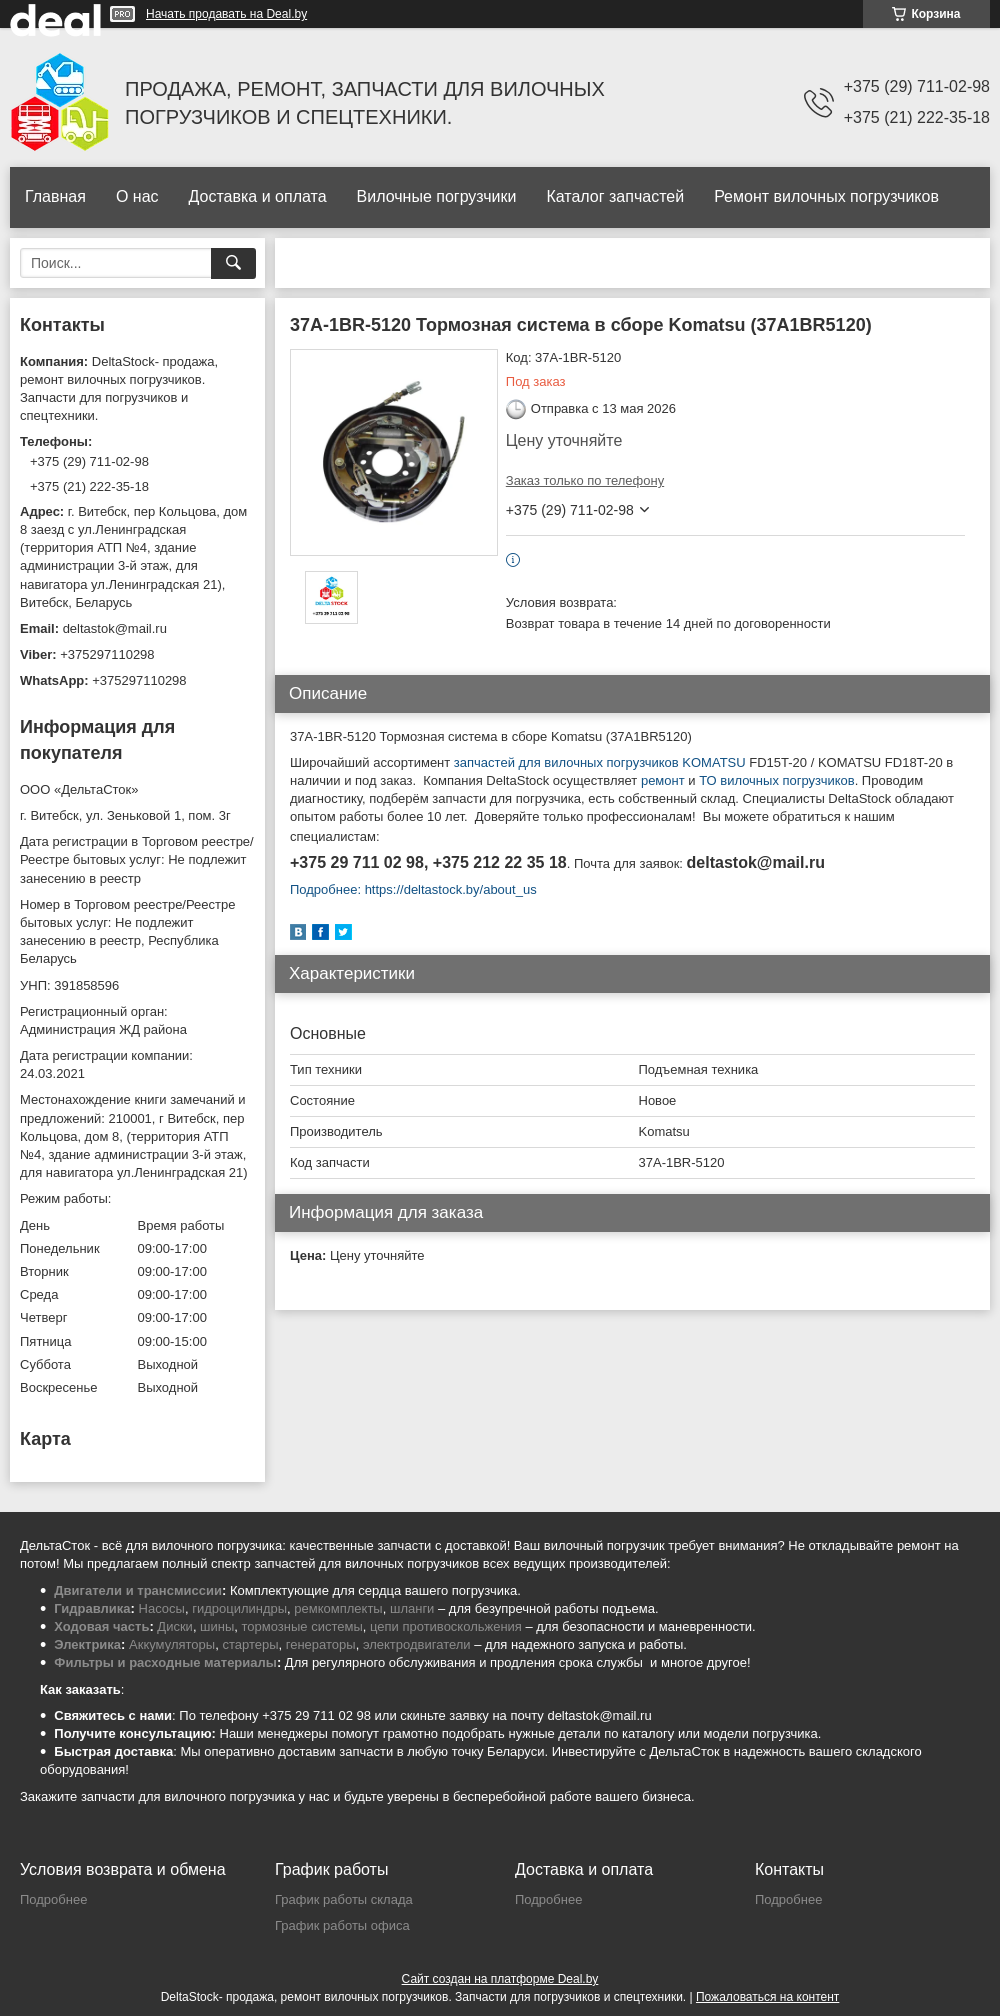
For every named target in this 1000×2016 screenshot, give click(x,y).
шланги (412, 1608)
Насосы (162, 1608)
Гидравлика (92, 1608)
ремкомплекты (338, 1608)
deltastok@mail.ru (115, 628)
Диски (175, 1626)
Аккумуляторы (172, 1644)
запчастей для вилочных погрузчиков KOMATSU (597, 762)
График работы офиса (342, 1925)
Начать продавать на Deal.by (226, 14)
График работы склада (344, 1899)
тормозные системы (302, 1626)
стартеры (250, 1644)
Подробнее (53, 1899)
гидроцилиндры (239, 1608)
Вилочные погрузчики (437, 196)
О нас (137, 196)
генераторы (321, 1644)
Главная (55, 196)
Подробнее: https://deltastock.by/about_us (413, 889)
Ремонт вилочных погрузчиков (826, 196)
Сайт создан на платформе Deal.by (500, 1979)
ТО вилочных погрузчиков (776, 780)
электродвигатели (417, 1644)
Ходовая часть (101, 1626)
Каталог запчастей (615, 196)
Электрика (87, 1644)
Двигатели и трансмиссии (138, 1590)
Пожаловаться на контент (767, 1997)
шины (217, 1626)
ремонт (663, 780)
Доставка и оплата (258, 196)
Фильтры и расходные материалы (165, 1662)
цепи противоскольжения (446, 1626)
